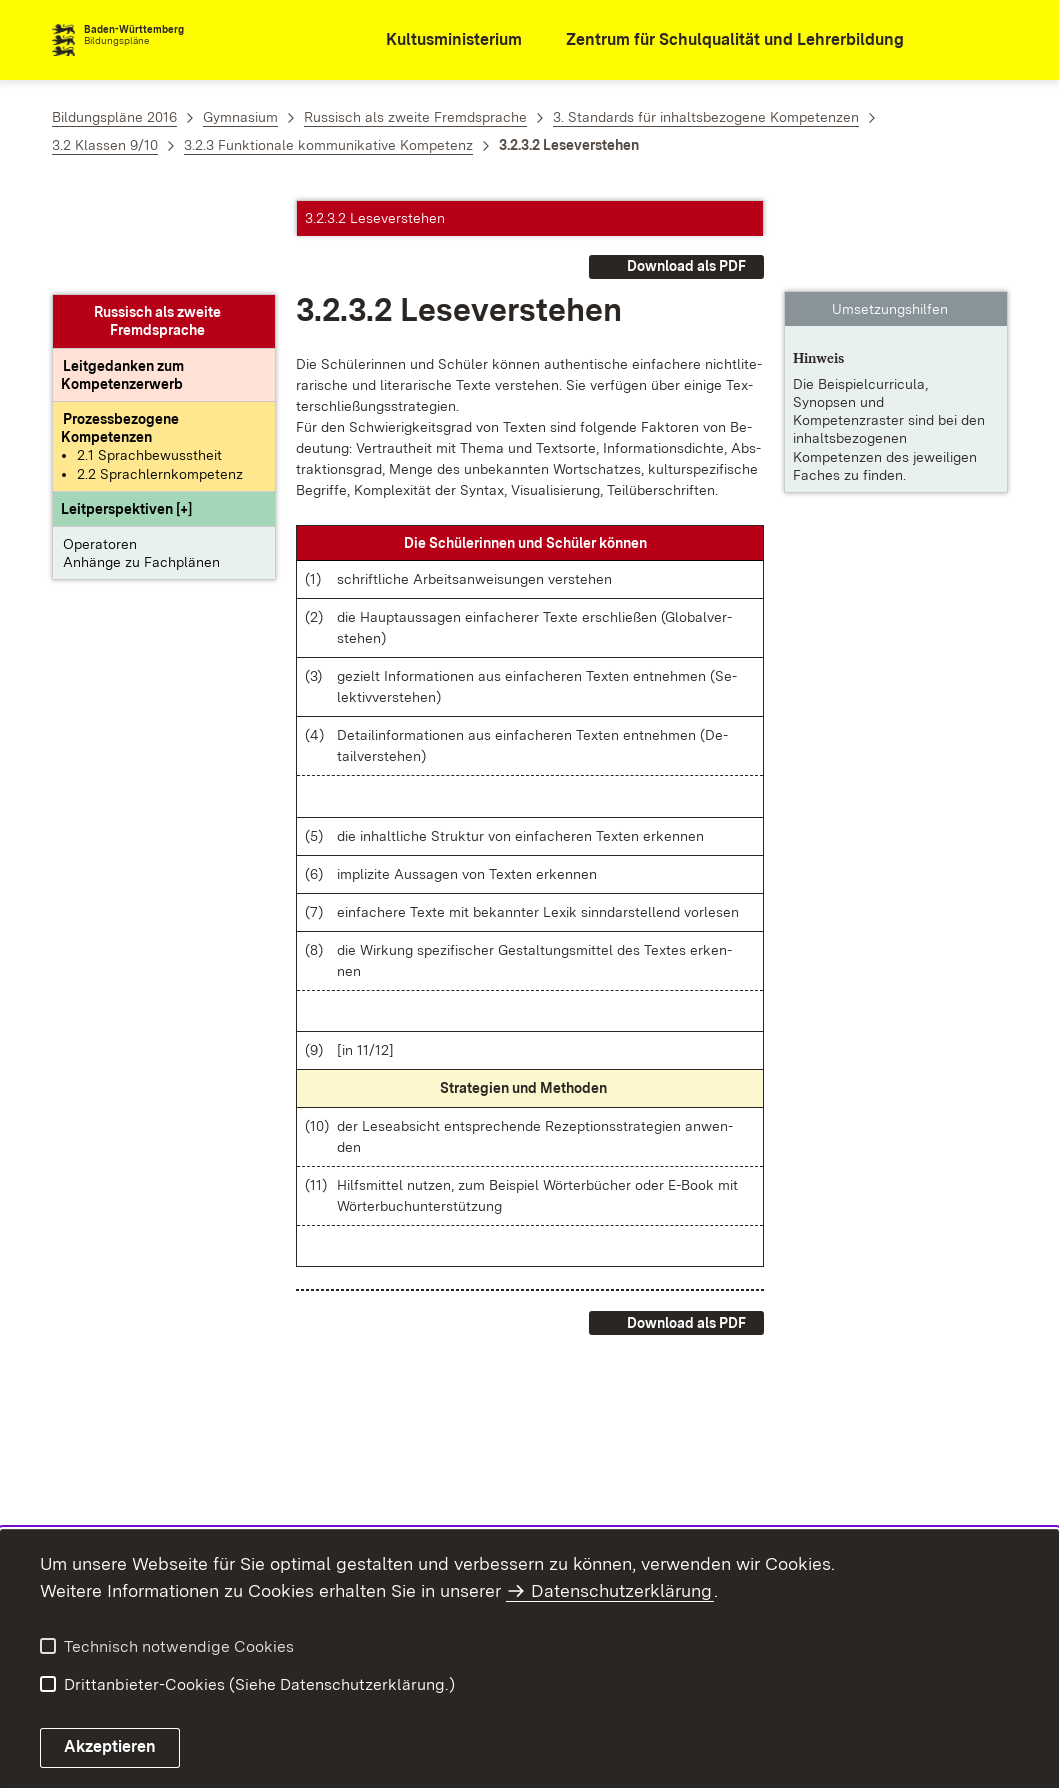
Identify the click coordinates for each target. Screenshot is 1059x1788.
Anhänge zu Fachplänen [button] (141, 468)
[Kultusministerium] (440, 40)
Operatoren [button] (100, 450)
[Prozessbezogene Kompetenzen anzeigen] (120, 334)
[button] (126, 415)
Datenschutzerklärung (621, 1590)
